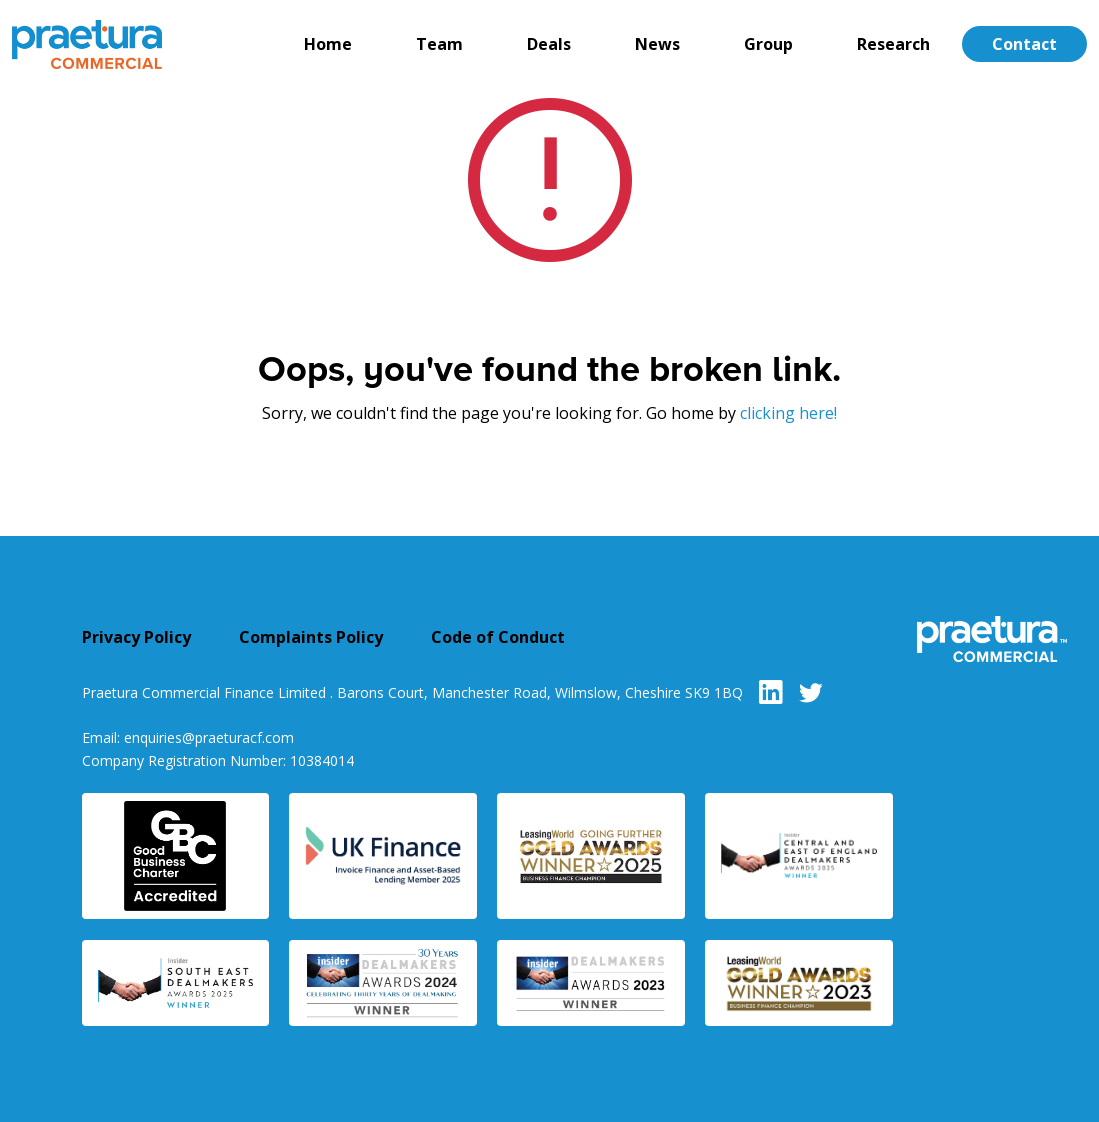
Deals (549, 44)
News (657, 44)
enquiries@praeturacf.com (209, 737)
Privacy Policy (136, 637)
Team (439, 44)
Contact (1024, 44)
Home (328, 44)
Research (893, 44)
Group (768, 44)
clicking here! (788, 413)
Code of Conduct (498, 637)
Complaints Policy (311, 637)
